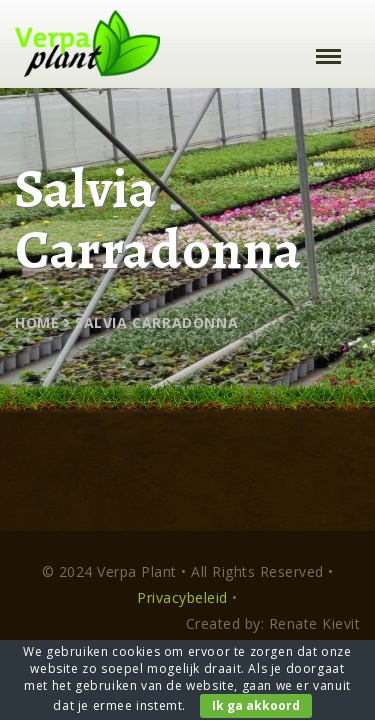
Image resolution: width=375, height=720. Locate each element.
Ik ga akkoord (256, 705)
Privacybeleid (182, 597)
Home (37, 322)
